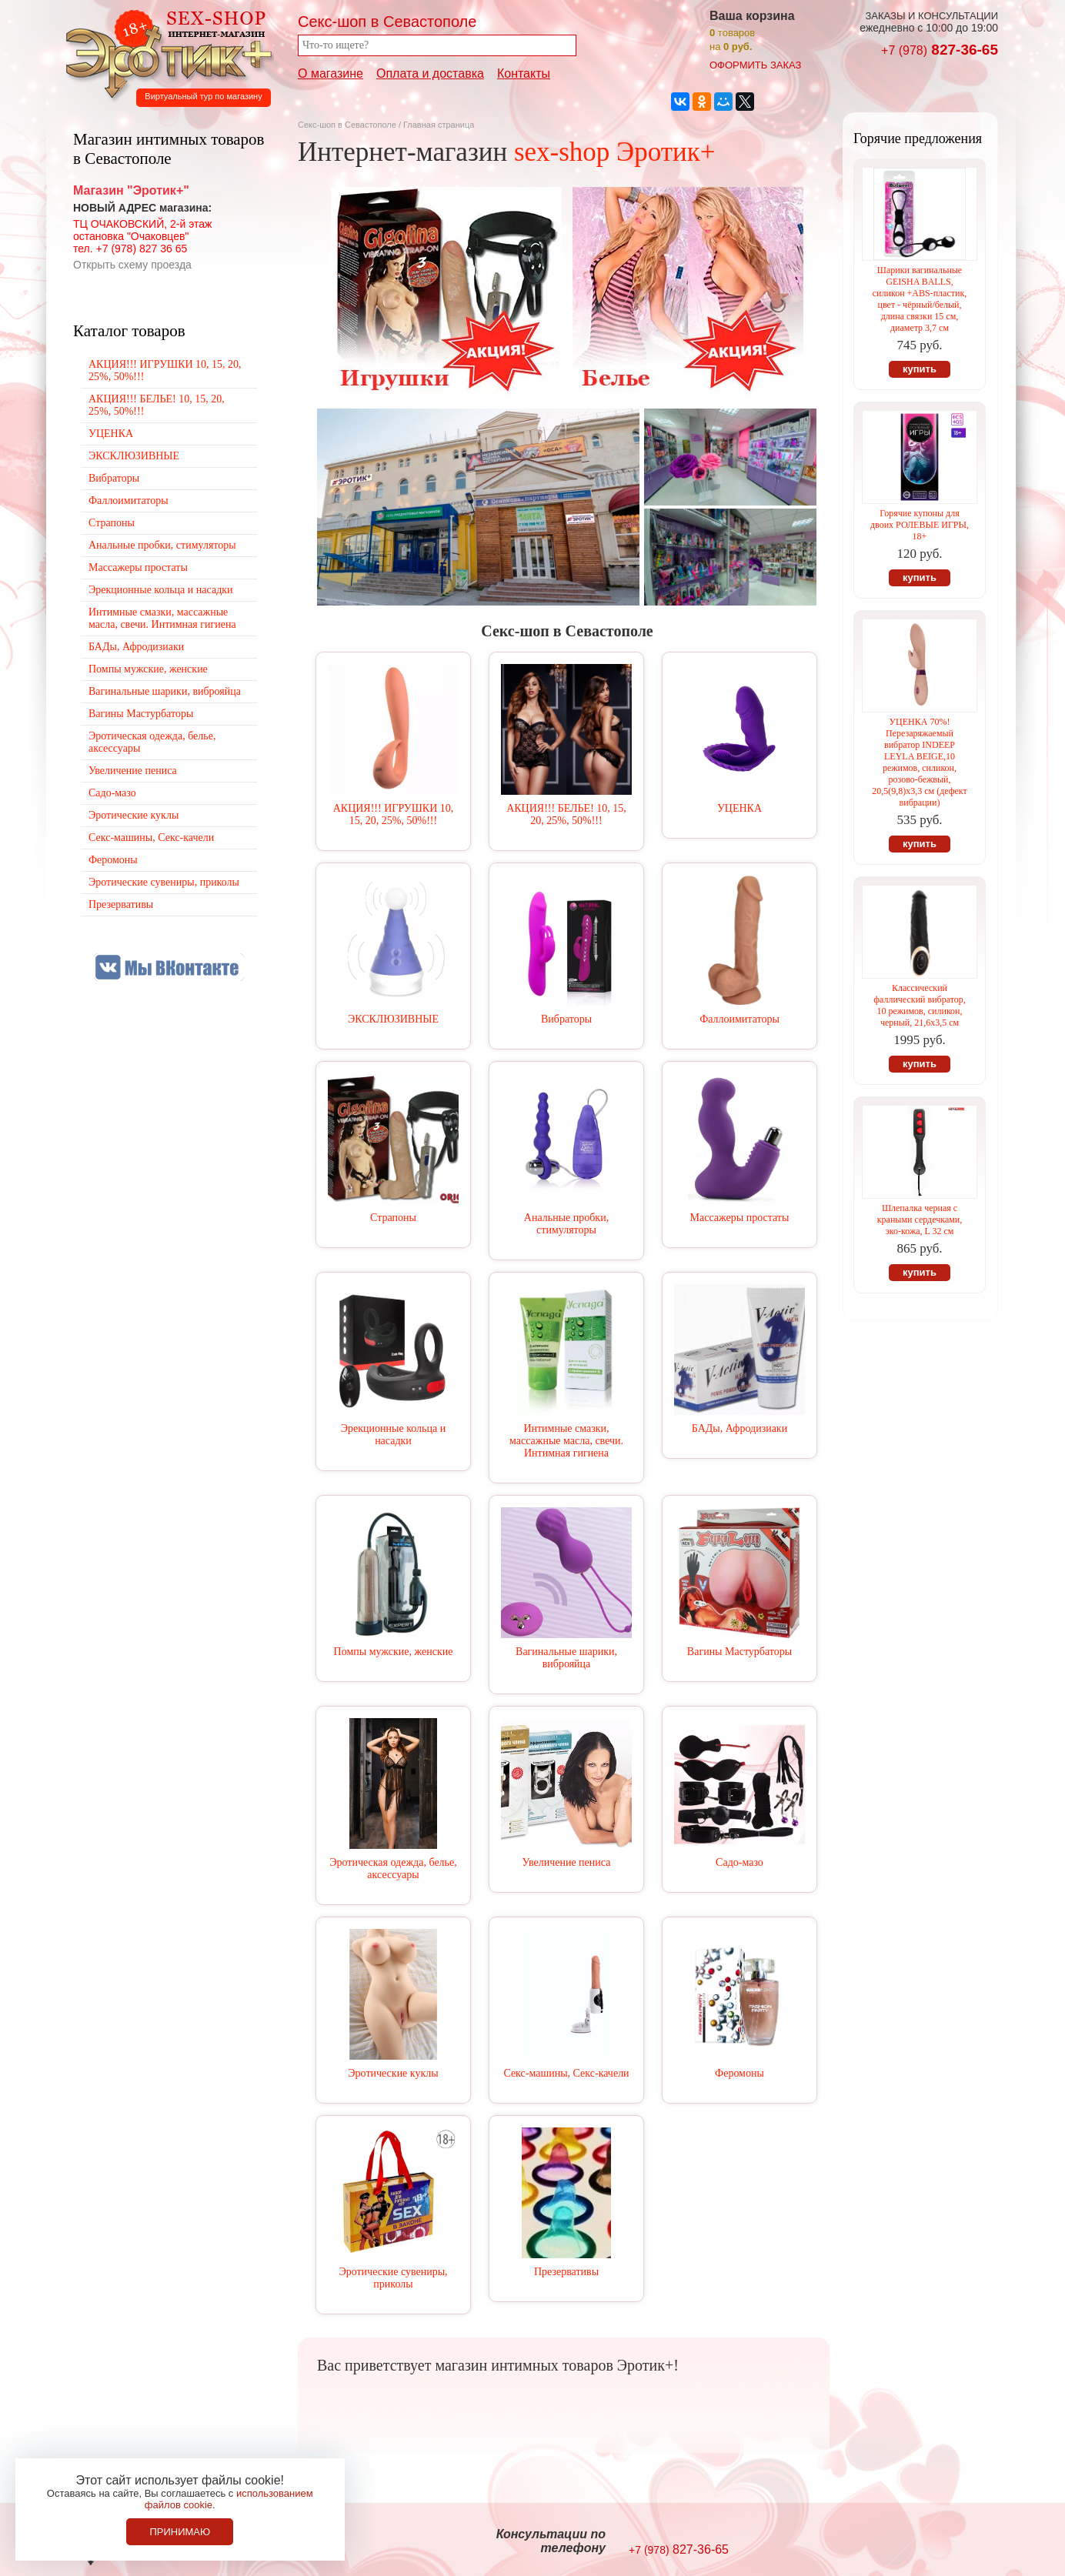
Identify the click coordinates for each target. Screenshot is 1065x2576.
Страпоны (393, 1217)
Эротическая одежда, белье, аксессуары (392, 1868)
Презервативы (566, 2271)
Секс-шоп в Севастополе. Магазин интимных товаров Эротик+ (164, 52)
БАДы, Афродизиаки (739, 1428)
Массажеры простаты (740, 1217)
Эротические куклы (393, 2073)
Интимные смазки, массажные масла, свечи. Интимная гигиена (566, 1441)
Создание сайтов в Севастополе (935, 2542)
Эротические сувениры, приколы (393, 2278)
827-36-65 (939, 50)
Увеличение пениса (566, 1862)
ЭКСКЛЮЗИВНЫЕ (393, 1019)
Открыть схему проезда (132, 265)
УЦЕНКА (739, 808)
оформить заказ (755, 65)
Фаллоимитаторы (739, 1019)
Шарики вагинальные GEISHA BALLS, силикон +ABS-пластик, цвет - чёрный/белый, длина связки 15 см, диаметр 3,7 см (920, 299)
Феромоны (739, 2073)
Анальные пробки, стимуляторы (566, 1224)
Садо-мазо (739, 1862)
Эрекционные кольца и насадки (393, 1434)
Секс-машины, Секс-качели (566, 2073)
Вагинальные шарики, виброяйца (566, 1658)
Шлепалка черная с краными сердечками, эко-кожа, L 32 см (919, 1219)
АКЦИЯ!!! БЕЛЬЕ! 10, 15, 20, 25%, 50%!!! (566, 814)
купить (919, 369)
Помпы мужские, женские (393, 1651)
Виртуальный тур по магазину (203, 96)
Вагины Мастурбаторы (739, 1651)
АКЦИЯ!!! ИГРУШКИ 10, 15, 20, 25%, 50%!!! (393, 814)
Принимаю (179, 2532)
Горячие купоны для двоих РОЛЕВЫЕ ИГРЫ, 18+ (919, 525)
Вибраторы (566, 1019)
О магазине (330, 73)
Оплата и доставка (430, 73)
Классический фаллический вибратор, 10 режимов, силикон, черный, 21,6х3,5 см (919, 1005)
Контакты (523, 73)
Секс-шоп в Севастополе (347, 124)
